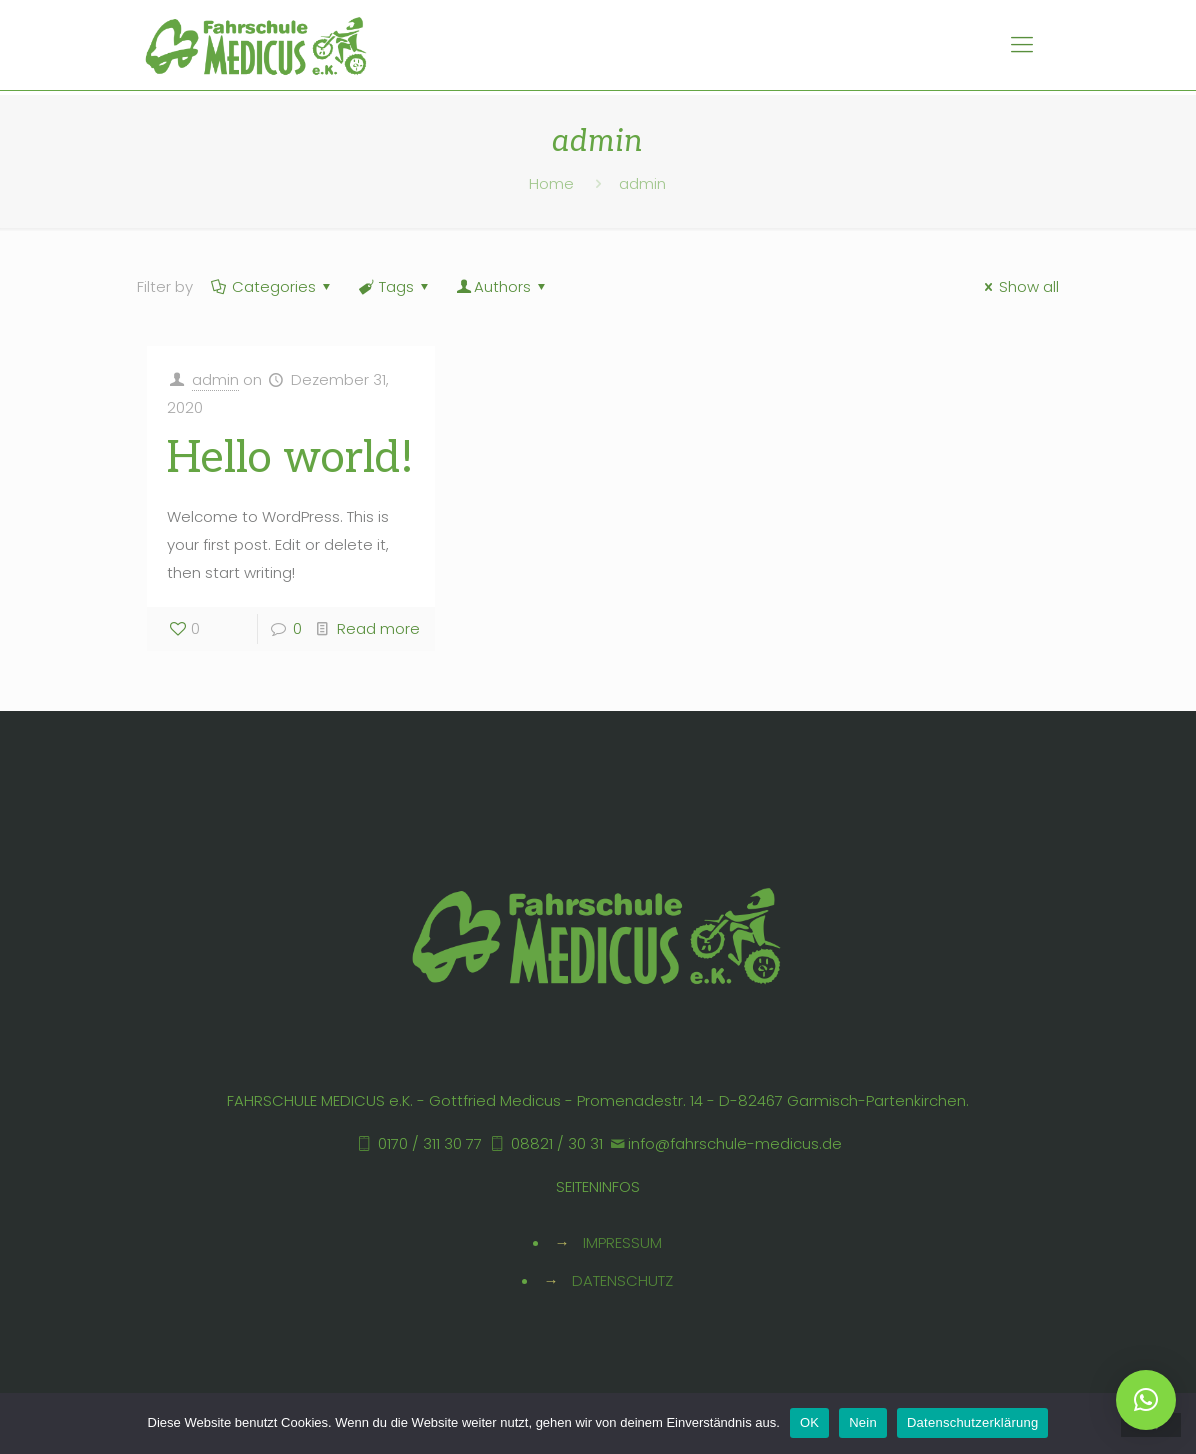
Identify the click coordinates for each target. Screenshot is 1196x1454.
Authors (502, 286)
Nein (863, 1422)
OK (809, 1422)
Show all (1018, 286)
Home (551, 183)
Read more (378, 628)
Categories (272, 286)
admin (215, 379)
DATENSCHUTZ (622, 1280)
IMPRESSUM (622, 1242)
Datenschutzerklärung (972, 1422)
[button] (1146, 1400)
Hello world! (290, 458)
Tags (395, 286)
